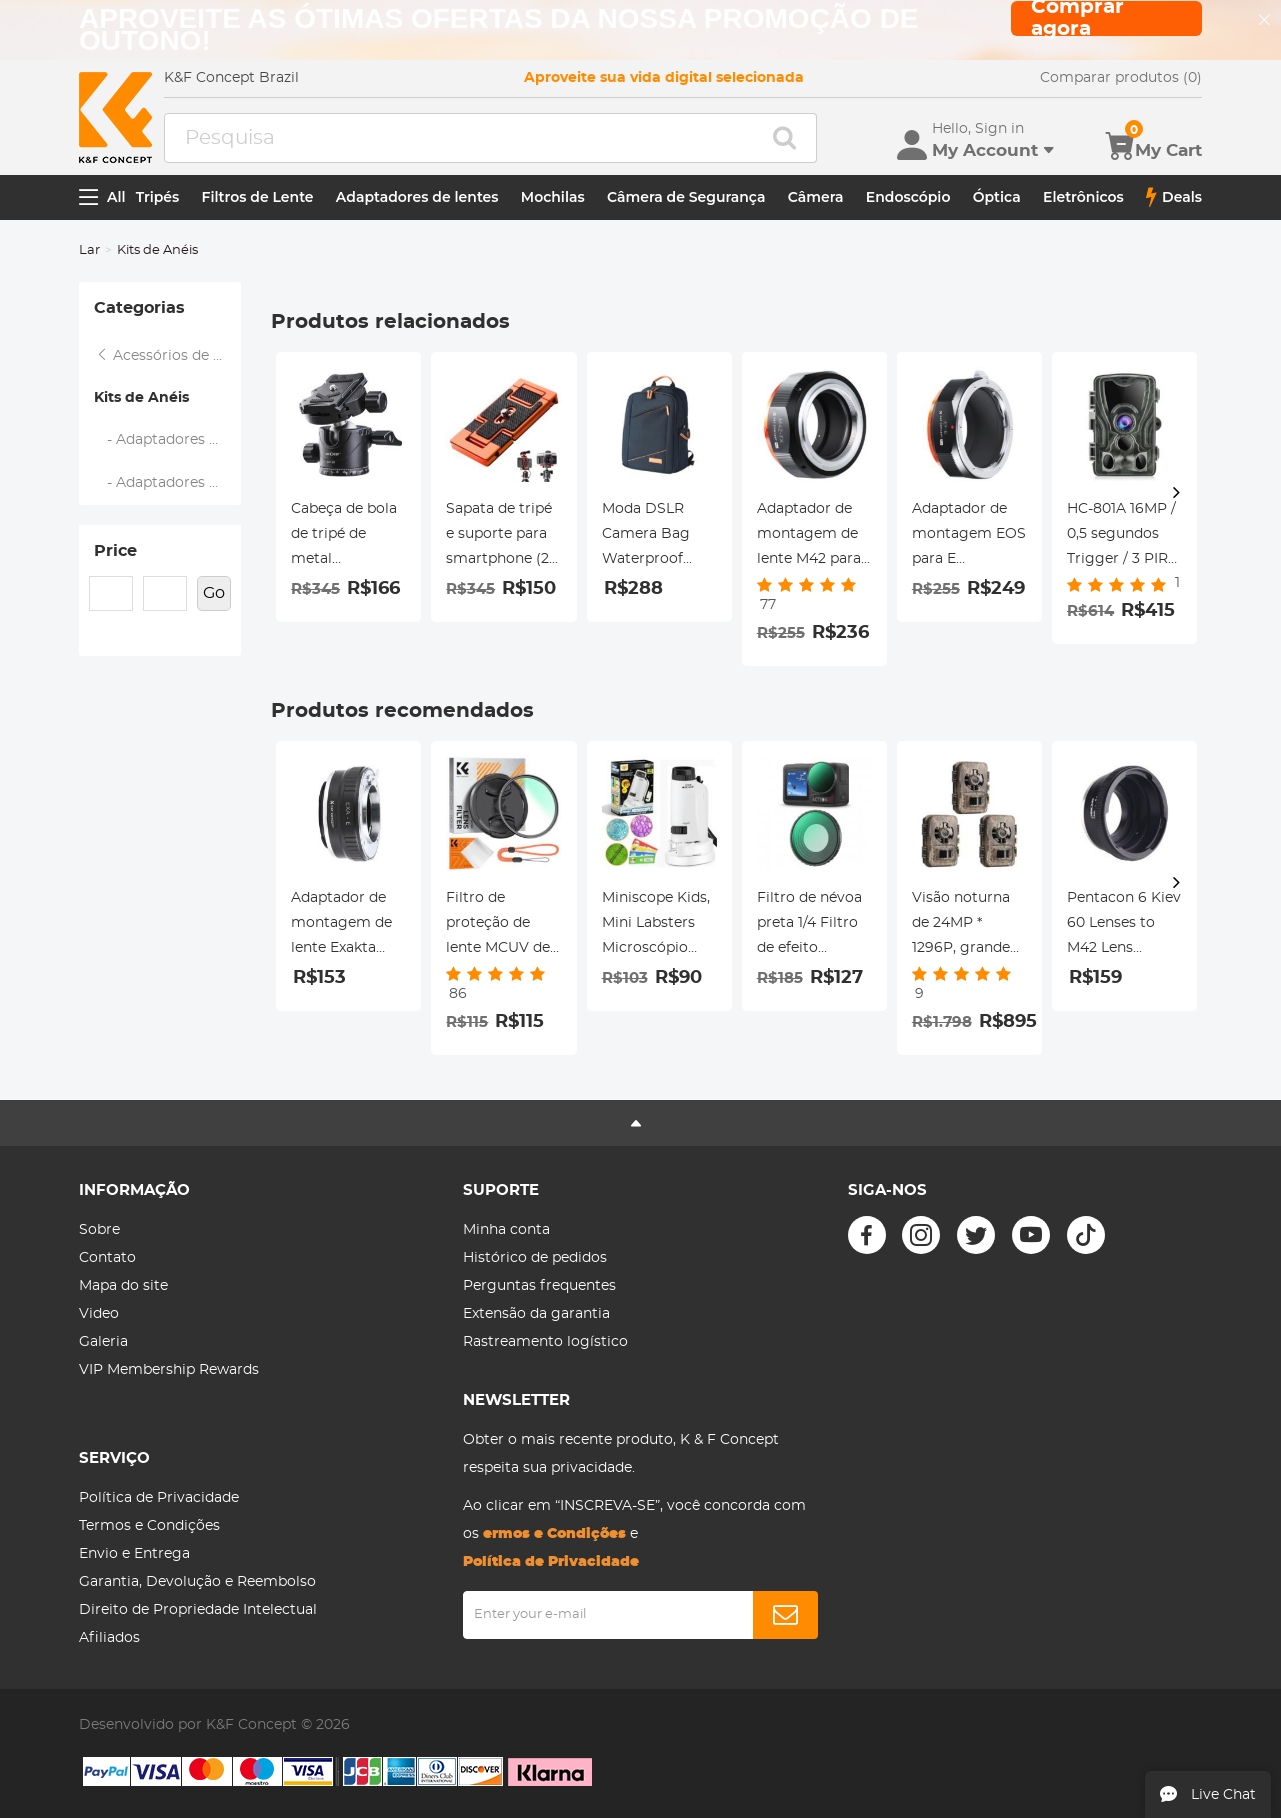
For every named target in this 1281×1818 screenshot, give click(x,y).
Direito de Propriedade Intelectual (198, 1610)
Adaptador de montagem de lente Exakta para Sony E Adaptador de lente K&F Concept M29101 (347, 926)
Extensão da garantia (536, 1314)
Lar (89, 250)
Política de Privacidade (159, 1498)
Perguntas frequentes (539, 1286)
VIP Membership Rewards (169, 1370)
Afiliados (109, 1638)
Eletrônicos (1083, 197)
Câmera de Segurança (686, 197)
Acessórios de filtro (168, 356)
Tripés (158, 197)
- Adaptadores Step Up (168, 440)
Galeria (103, 1342)
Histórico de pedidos (535, 1258)
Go (214, 593)
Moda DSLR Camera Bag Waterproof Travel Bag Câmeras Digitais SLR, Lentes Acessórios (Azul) (646, 537)
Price (115, 551)
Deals (1174, 197)
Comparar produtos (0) (1121, 78)
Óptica (997, 197)
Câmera (816, 197)
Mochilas (553, 197)
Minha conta (506, 1230)
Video (99, 1314)
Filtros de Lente (258, 197)
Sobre (99, 1230)
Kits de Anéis (141, 398)
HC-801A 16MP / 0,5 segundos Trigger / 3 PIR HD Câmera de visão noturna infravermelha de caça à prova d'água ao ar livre (1121, 537)
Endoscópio (908, 197)
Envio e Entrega (134, 1554)
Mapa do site (123, 1286)
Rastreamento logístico (545, 1342)
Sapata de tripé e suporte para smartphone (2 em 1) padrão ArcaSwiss (499, 537)
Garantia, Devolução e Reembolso (197, 1582)
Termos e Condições (149, 1526)
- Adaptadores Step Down (168, 483)
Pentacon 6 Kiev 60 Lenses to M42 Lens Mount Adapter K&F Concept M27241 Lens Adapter (1124, 926)
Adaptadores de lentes (417, 197)
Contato (107, 1258)
